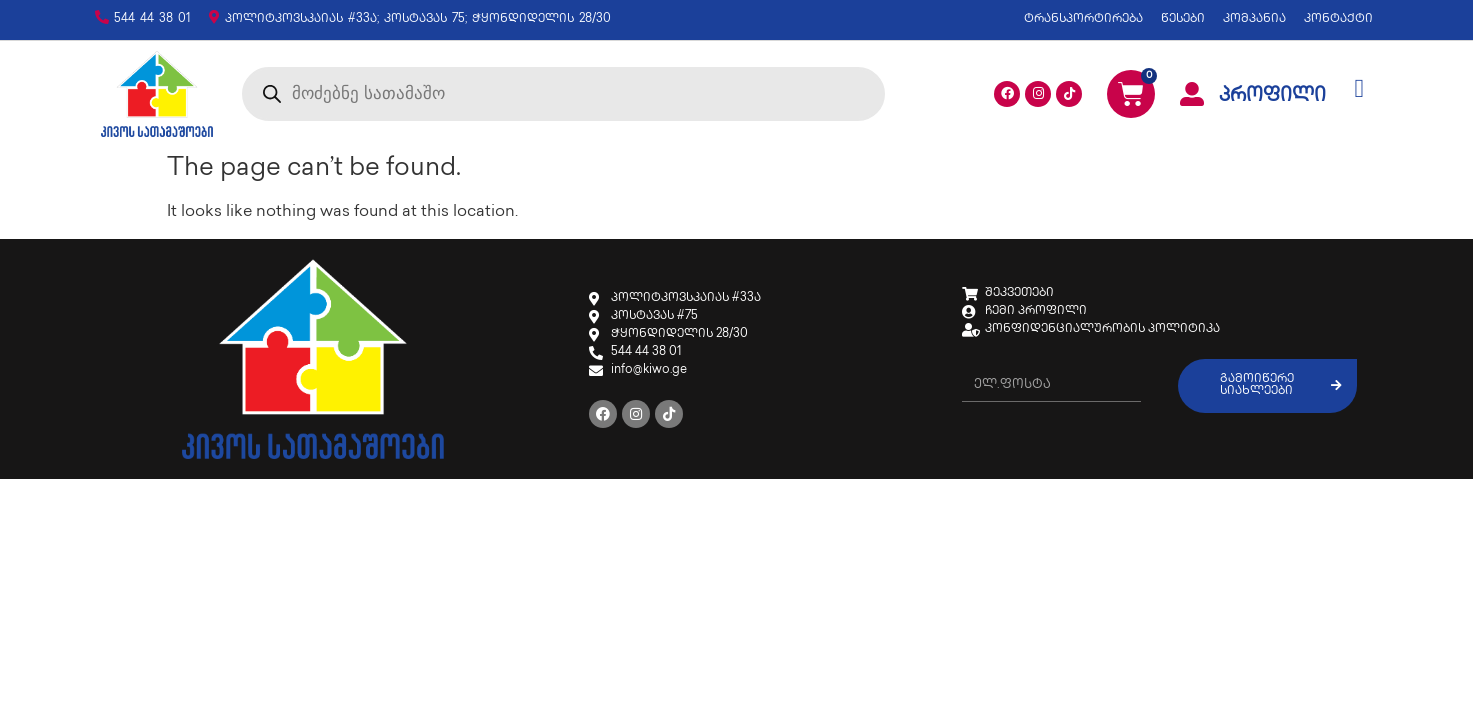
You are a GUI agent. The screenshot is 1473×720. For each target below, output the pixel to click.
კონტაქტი (1338, 19)
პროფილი (1272, 97)
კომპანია (1254, 19)
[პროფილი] (1192, 94)
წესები (1183, 19)
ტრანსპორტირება (1083, 19)
